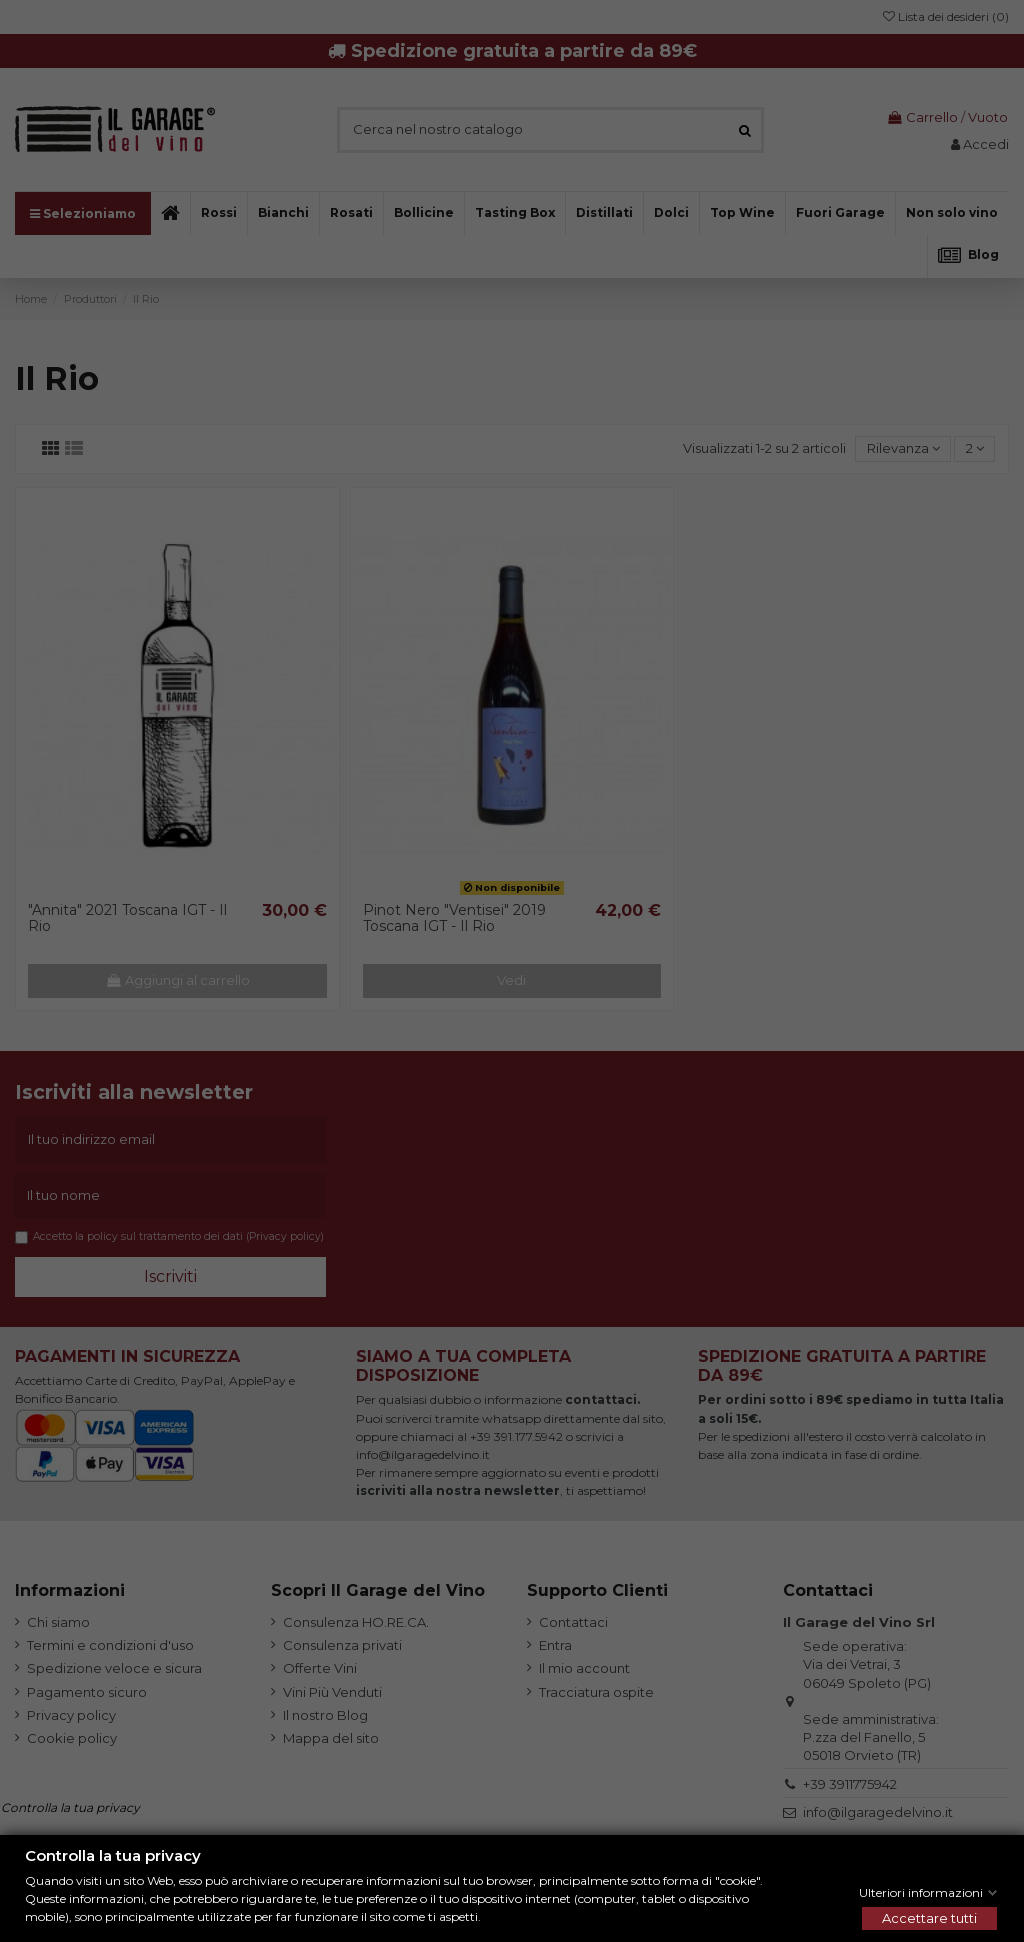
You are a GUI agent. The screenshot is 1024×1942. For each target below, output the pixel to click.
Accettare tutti (929, 1918)
